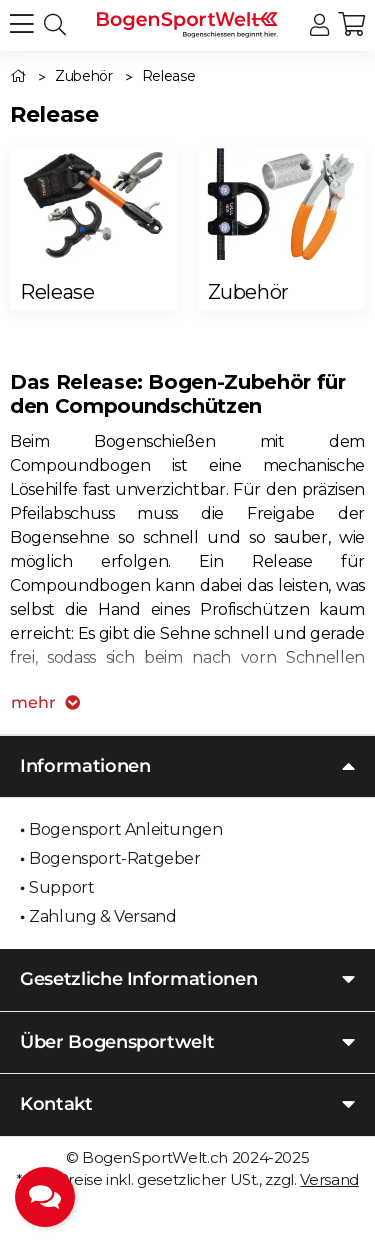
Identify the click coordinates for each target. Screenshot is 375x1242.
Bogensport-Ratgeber (114, 858)
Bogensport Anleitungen (125, 829)
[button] (319, 25)
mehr (45, 702)
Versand (329, 1179)
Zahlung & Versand (102, 916)
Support (61, 887)
